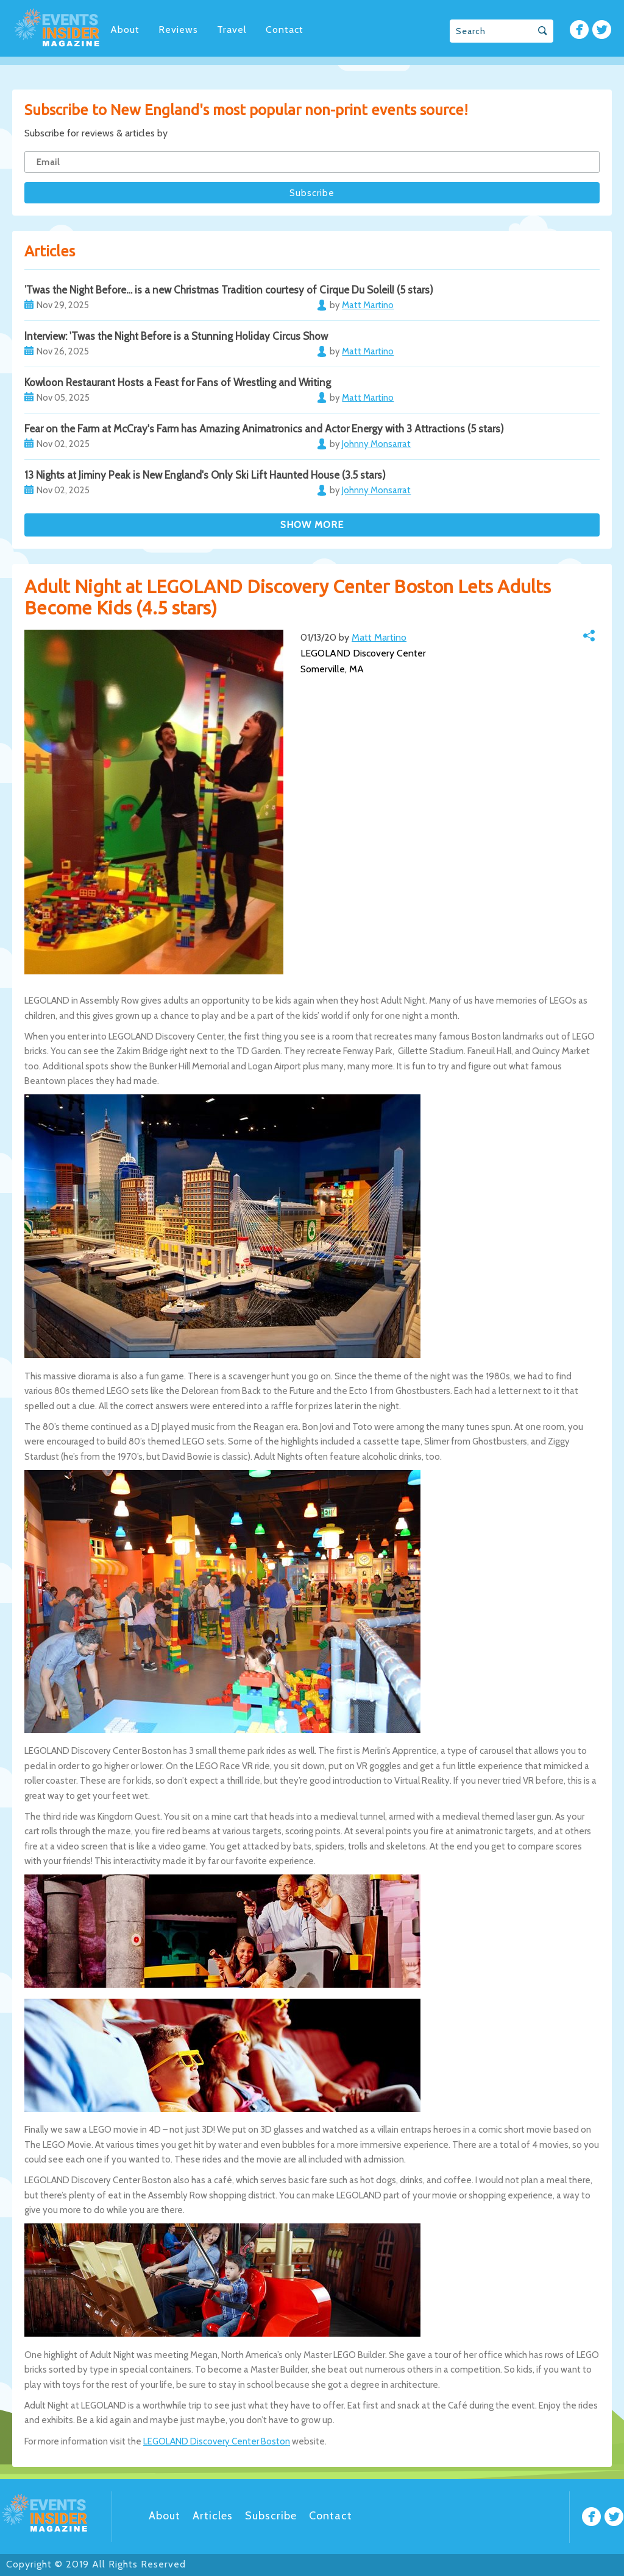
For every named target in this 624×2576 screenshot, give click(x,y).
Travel (232, 29)
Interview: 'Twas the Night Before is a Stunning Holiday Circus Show (176, 336)
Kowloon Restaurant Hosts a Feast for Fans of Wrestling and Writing (177, 382)
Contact (284, 29)
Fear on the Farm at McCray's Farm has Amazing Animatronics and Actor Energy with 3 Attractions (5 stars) (264, 429)
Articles (213, 2515)
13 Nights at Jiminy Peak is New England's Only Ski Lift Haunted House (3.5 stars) (205, 475)
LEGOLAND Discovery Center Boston (216, 2441)
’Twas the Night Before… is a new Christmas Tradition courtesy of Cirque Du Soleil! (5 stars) (228, 290)
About (125, 29)
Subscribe (271, 2515)
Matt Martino (379, 637)
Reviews (178, 29)
